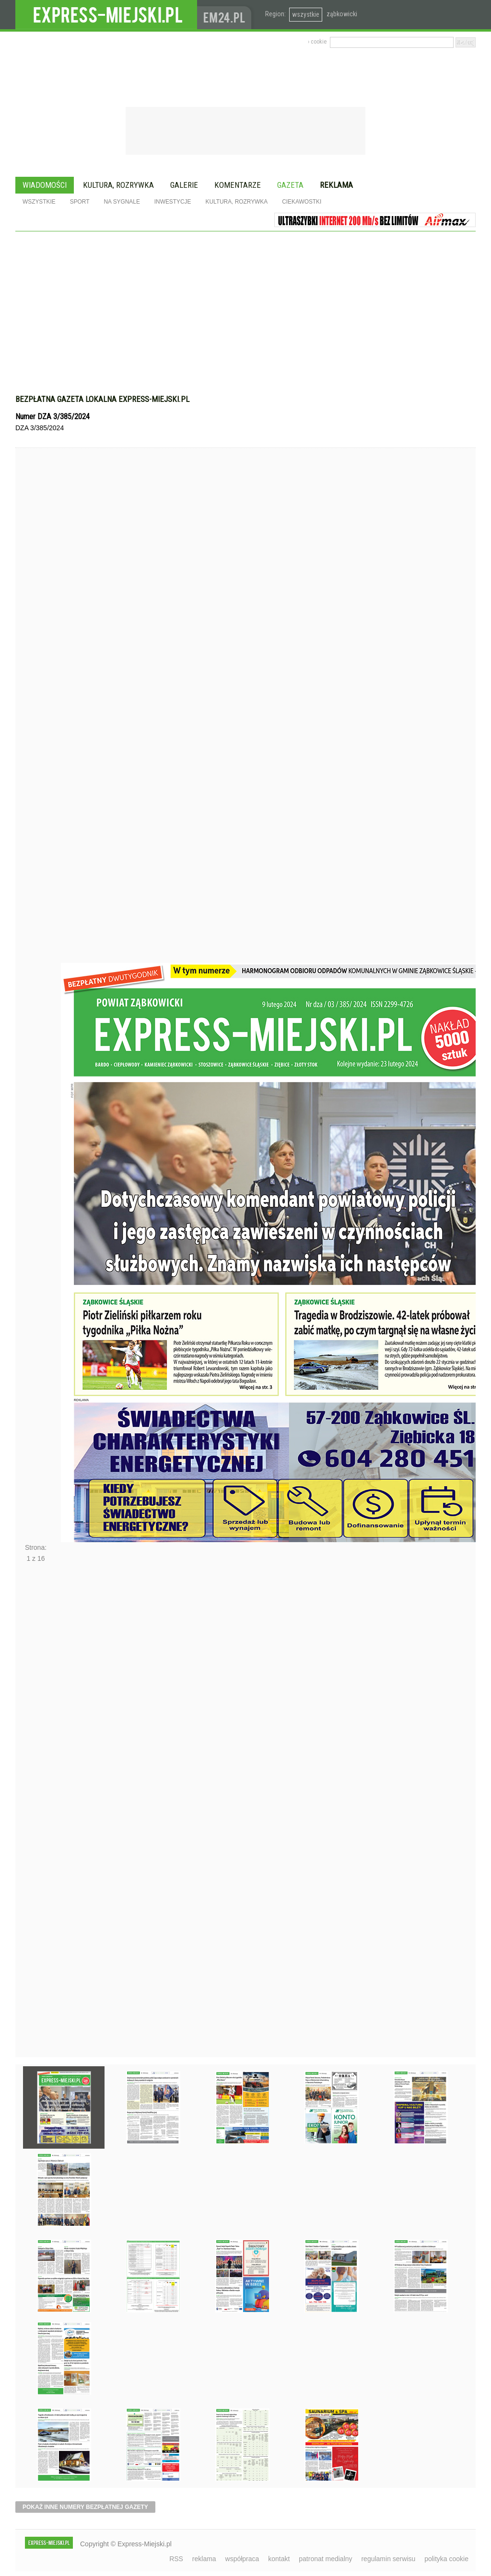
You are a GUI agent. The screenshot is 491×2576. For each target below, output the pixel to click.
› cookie (317, 41)
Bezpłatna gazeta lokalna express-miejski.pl (102, 399)
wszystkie (305, 14)
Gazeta (290, 185)
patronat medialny (325, 2559)
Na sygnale (122, 201)
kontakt (279, 2559)
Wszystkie (39, 201)
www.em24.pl (226, 14)
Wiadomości (45, 185)
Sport (80, 201)
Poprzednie (35, 723)
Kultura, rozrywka (118, 185)
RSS (176, 2559)
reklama (204, 2559)
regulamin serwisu (388, 2559)
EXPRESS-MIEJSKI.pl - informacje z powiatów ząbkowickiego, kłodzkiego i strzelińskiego (106, 15)
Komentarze (237, 185)
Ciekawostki (301, 201)
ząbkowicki (342, 14)
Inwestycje (172, 201)
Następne (35, 1812)
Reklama (336, 185)
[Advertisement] (245, 303)
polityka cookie (446, 2559)
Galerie (184, 185)
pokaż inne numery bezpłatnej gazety (85, 2507)
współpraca (242, 2559)
